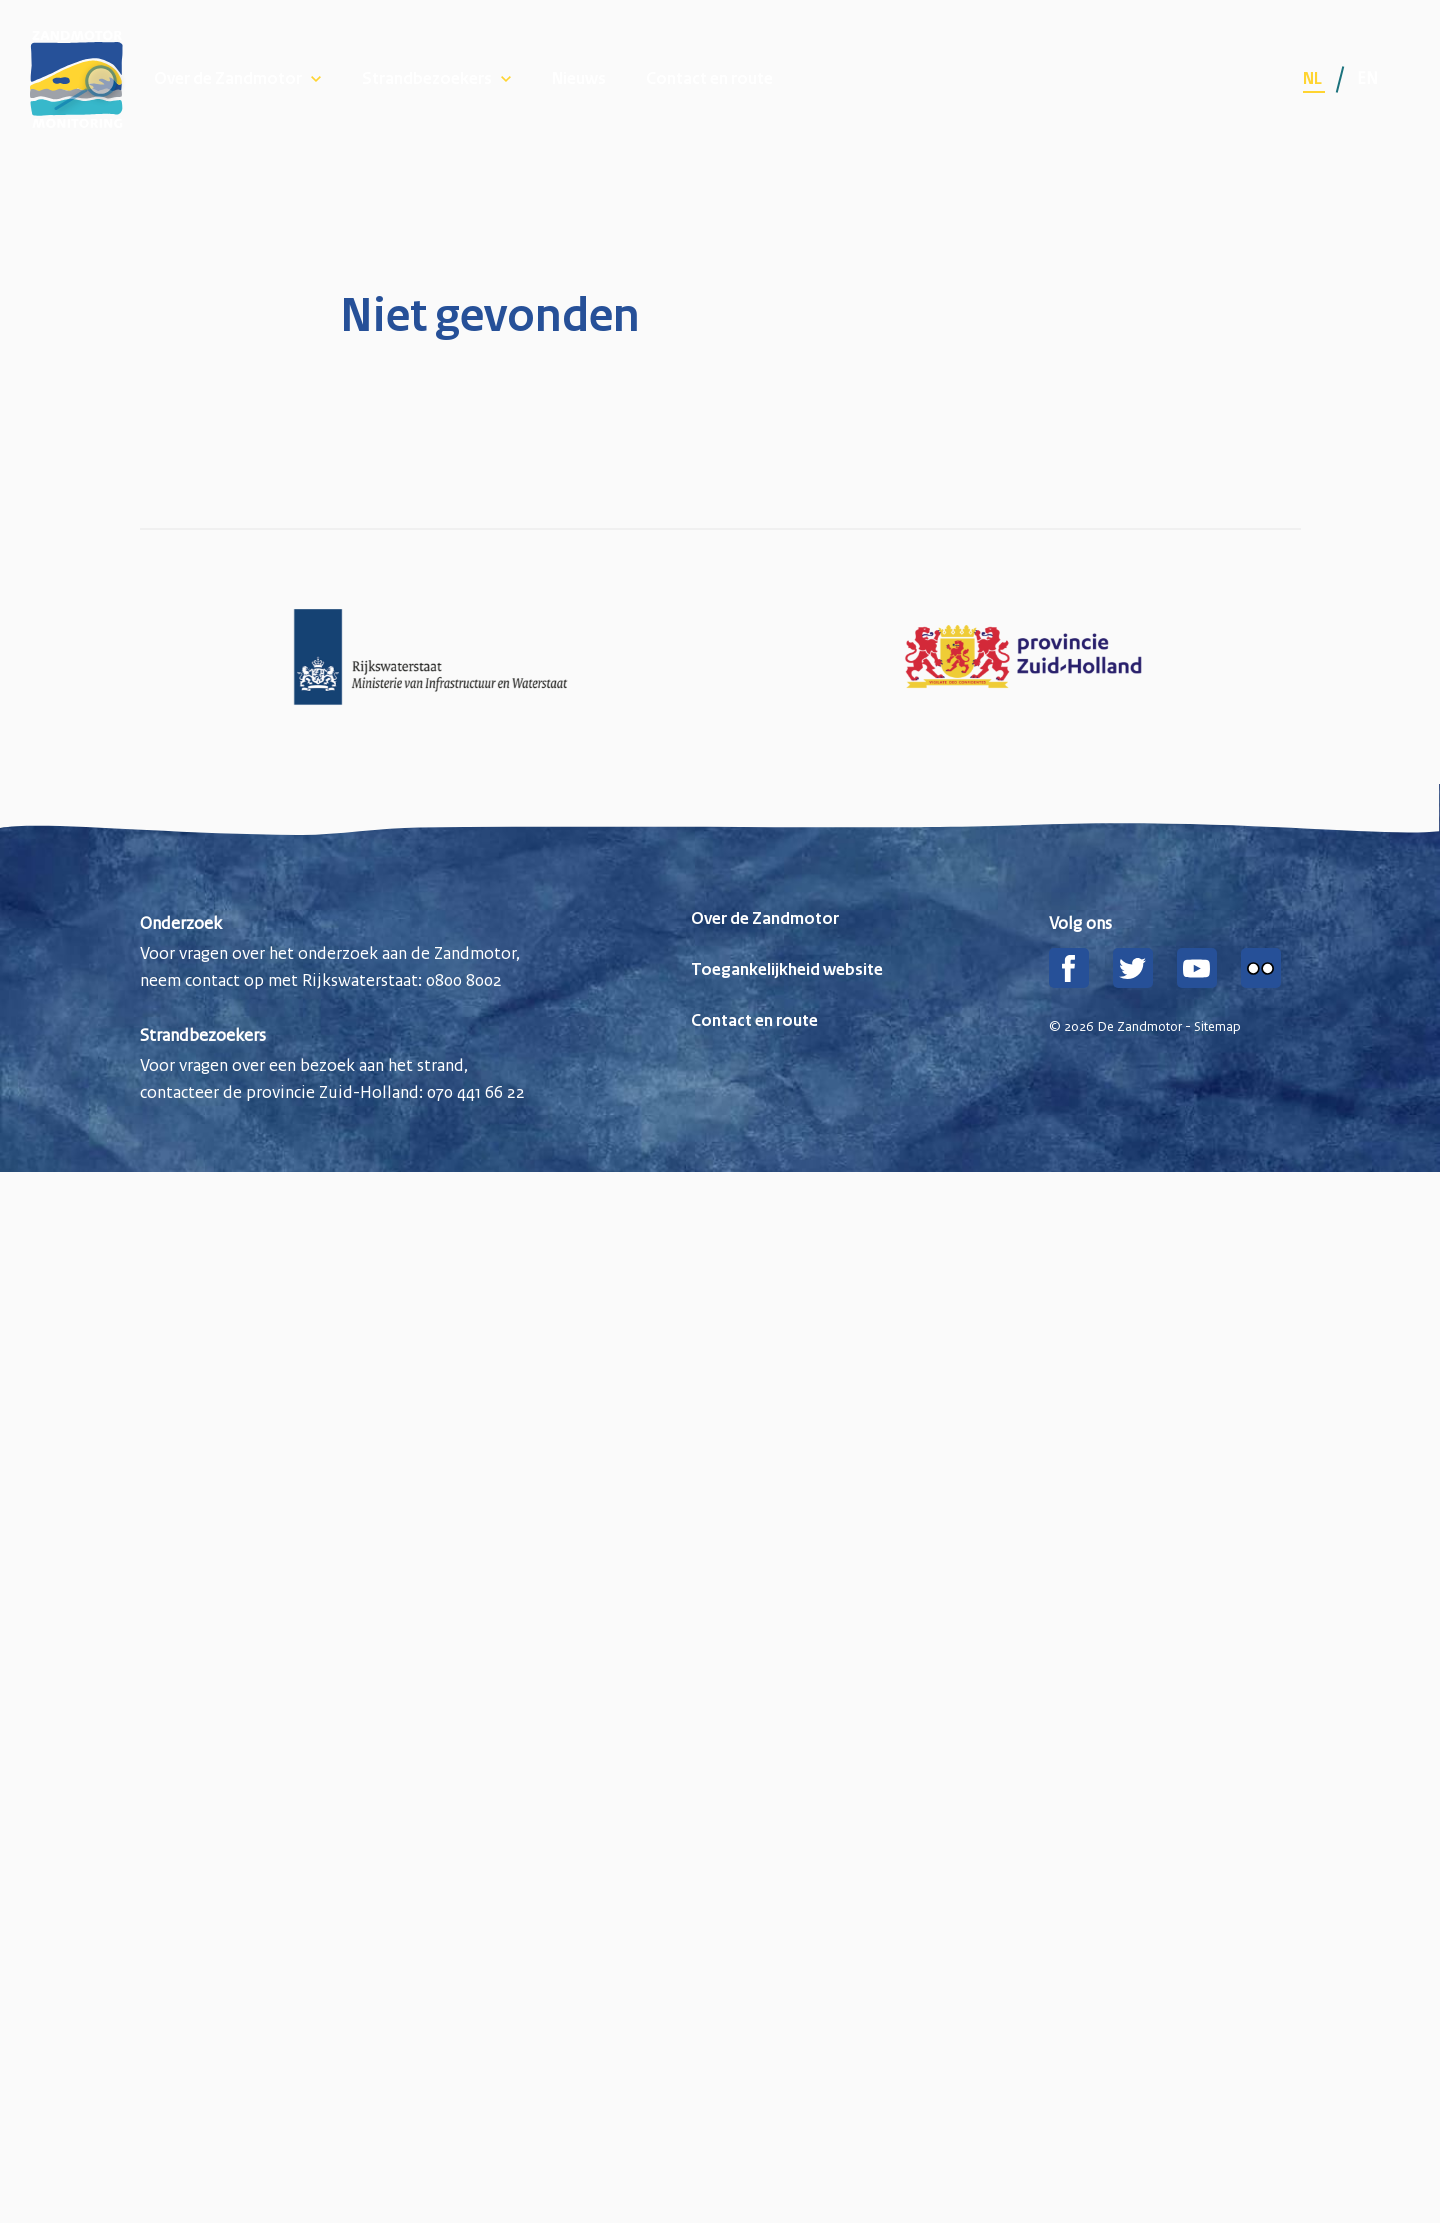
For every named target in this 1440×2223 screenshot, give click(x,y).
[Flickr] (1261, 968)
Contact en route (709, 79)
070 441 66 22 (476, 1092)
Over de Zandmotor (228, 79)
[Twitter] (1133, 968)
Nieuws (579, 79)
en (1367, 78)
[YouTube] (1197, 968)
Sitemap (1217, 1027)
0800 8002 (464, 980)
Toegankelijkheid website (787, 970)
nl (1314, 79)
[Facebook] (1069, 968)
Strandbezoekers (427, 79)
